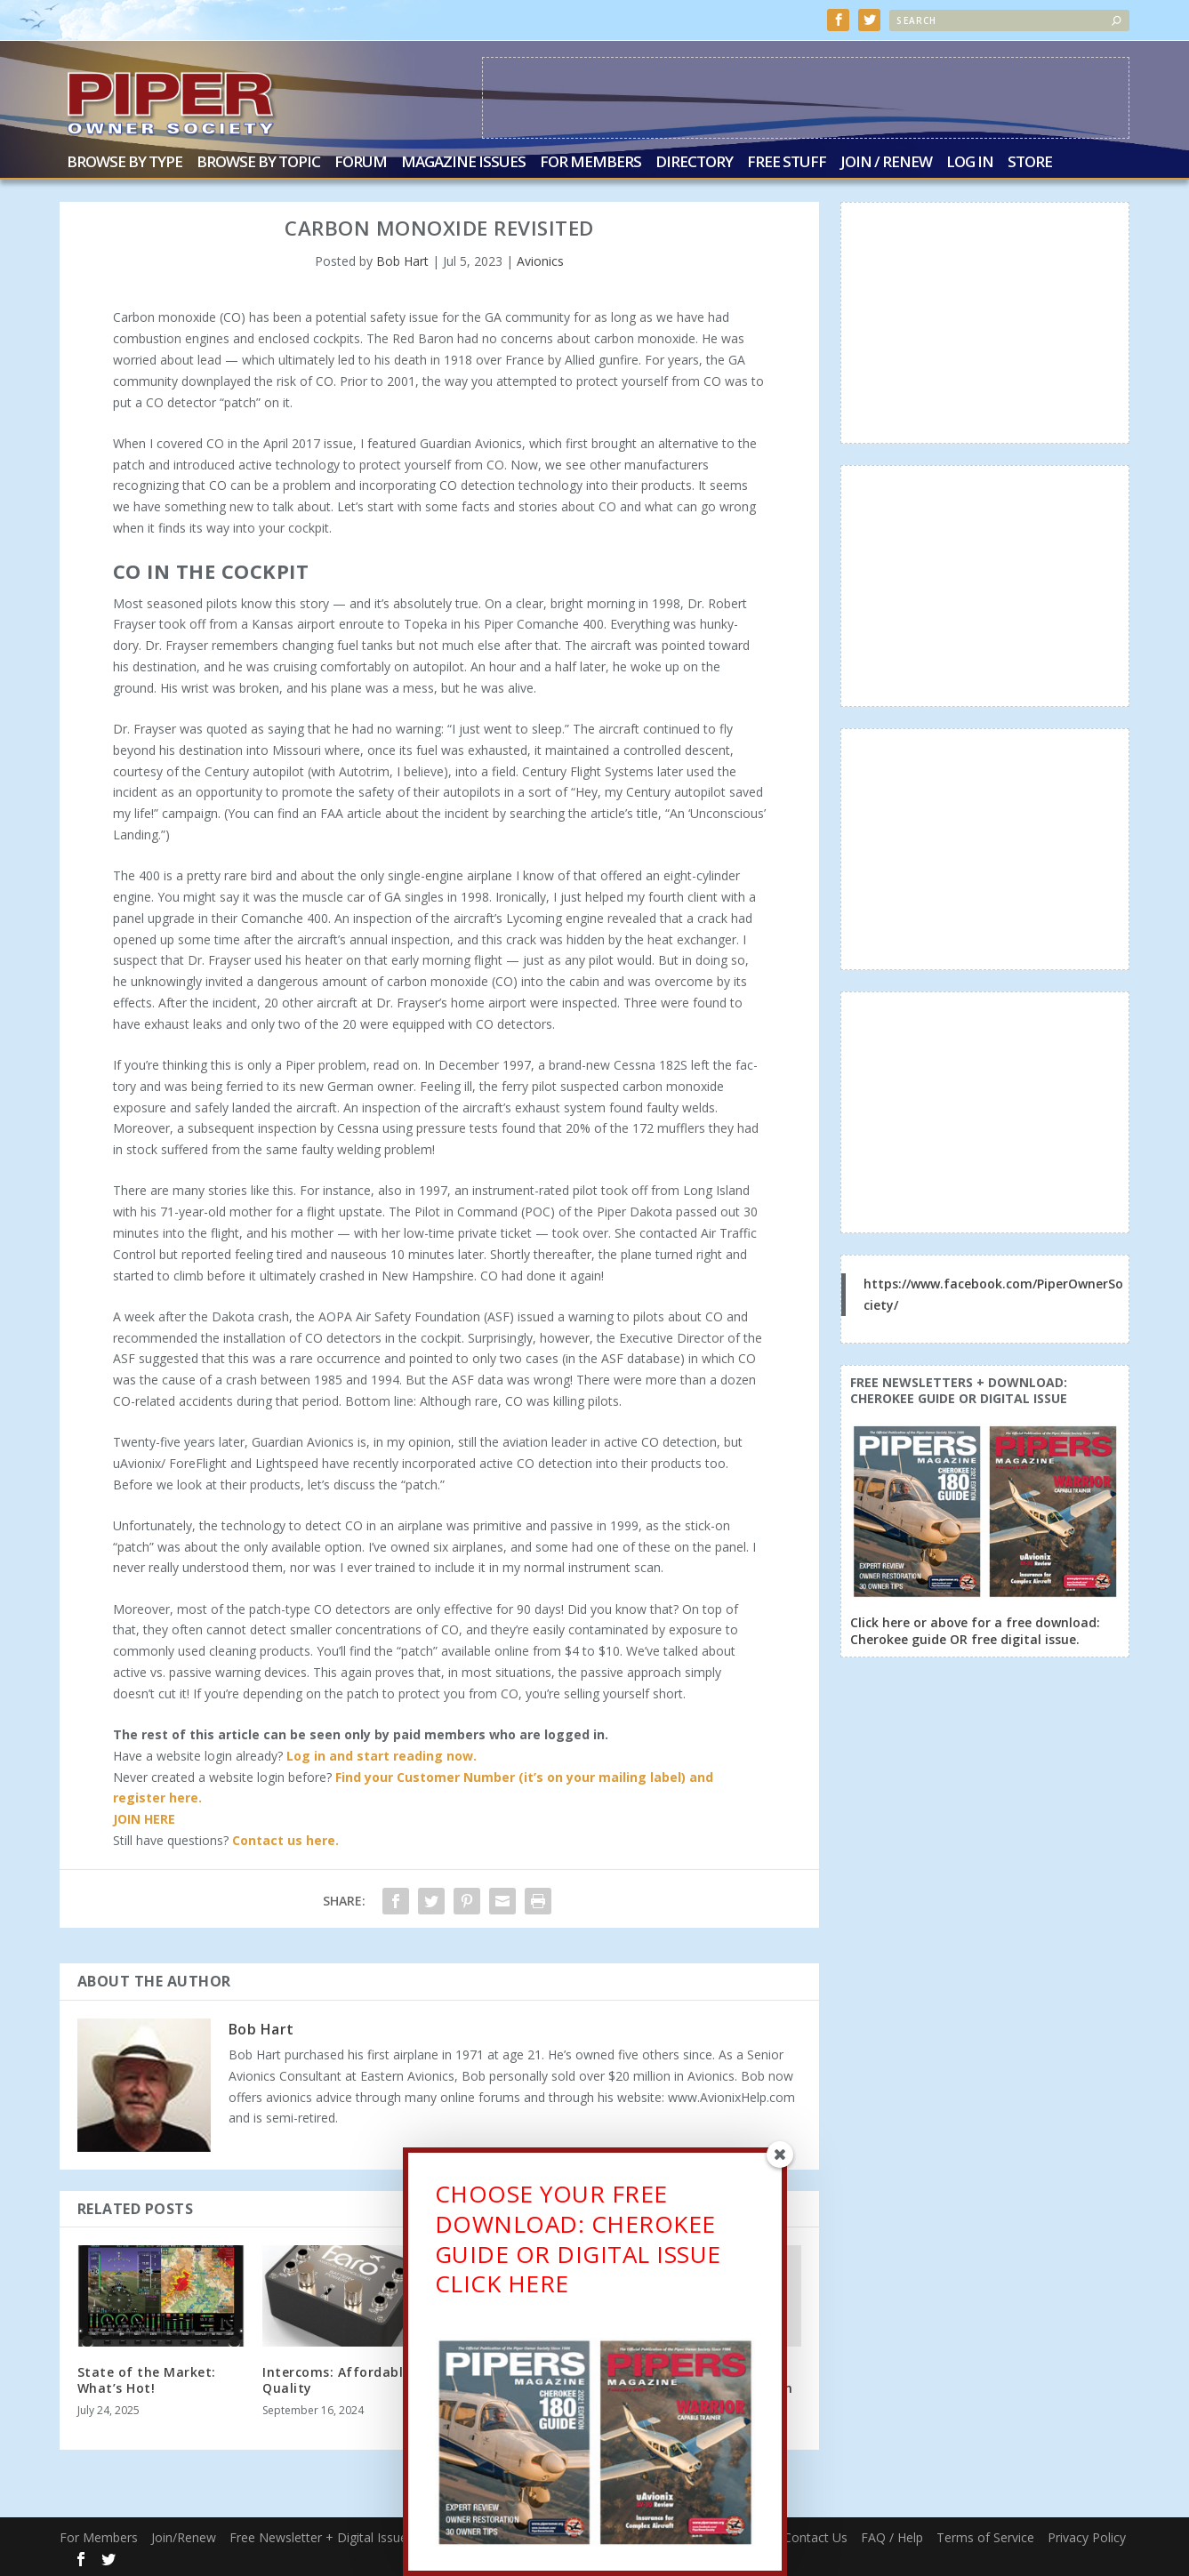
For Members (590, 162)
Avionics (540, 259)
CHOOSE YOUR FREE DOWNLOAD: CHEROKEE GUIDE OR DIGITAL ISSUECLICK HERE (578, 2249)
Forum (360, 162)
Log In (969, 162)
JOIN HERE (144, 1817)
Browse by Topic (258, 162)
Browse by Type (124, 162)
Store (1030, 162)
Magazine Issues (463, 162)
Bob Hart (402, 259)
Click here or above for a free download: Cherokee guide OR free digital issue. (975, 1629)
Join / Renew (886, 162)
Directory (694, 162)
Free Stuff (786, 162)
